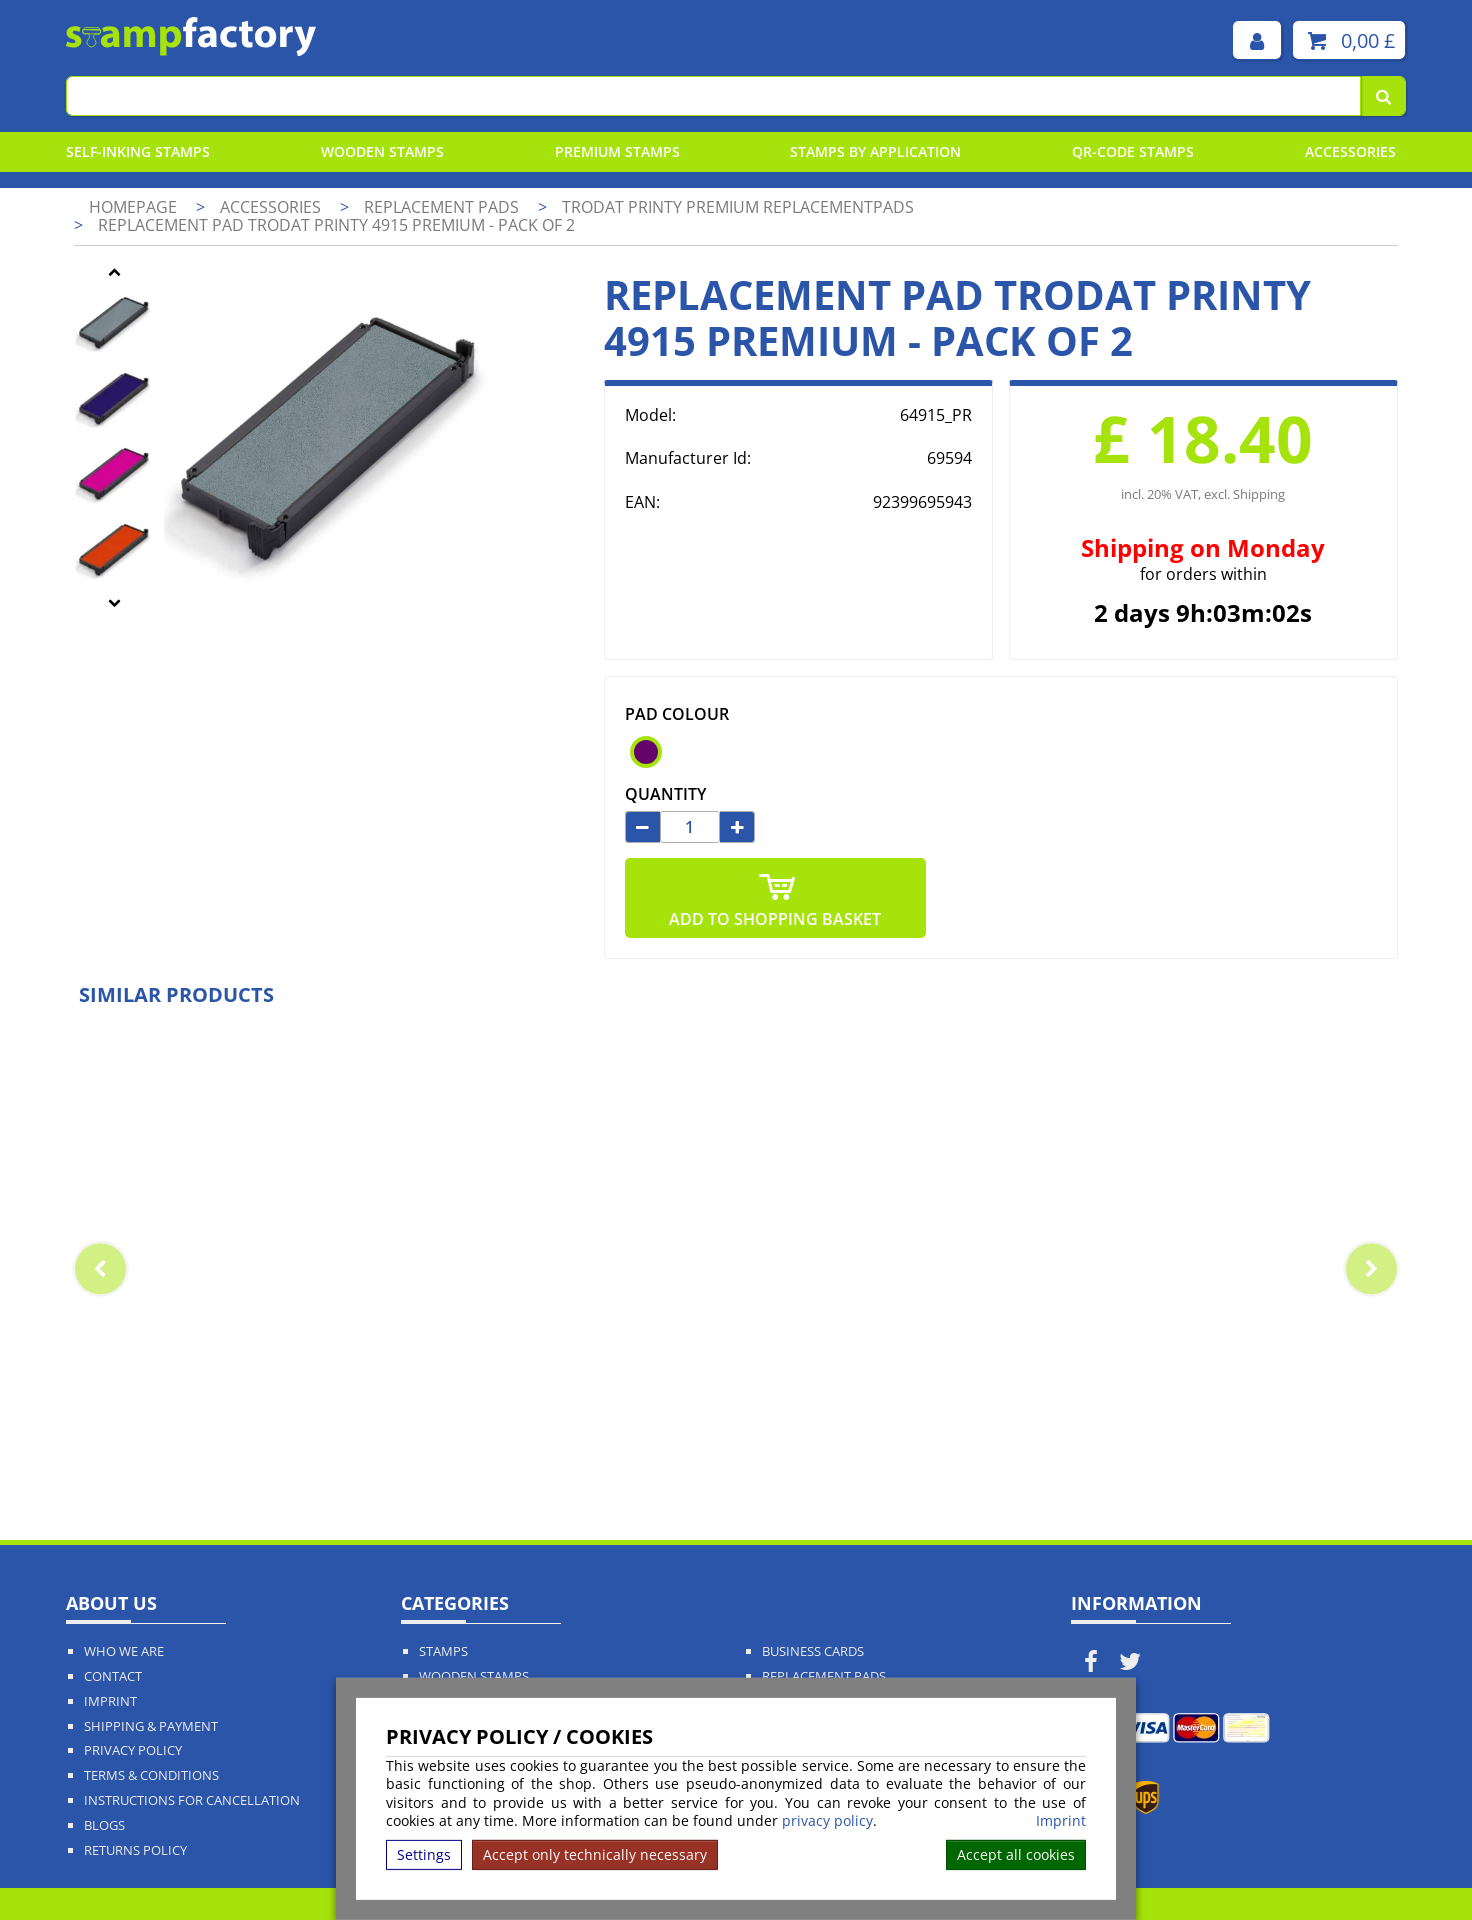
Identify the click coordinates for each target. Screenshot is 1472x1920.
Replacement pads (443, 207)
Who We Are (124, 1651)
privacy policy (827, 1820)
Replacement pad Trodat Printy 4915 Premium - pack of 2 (336, 225)
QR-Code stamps (1133, 151)
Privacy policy (133, 1750)
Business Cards (813, 1651)
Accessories (1350, 151)
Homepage (133, 207)
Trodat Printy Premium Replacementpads (738, 207)
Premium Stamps (617, 151)
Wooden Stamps (382, 151)
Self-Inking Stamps (138, 151)
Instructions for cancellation (192, 1800)
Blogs (104, 1825)
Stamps (443, 1651)
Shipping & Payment (151, 1726)
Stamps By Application (875, 151)
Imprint (1061, 1821)
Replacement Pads (824, 1676)
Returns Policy (135, 1850)
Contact (113, 1676)
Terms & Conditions (151, 1775)
